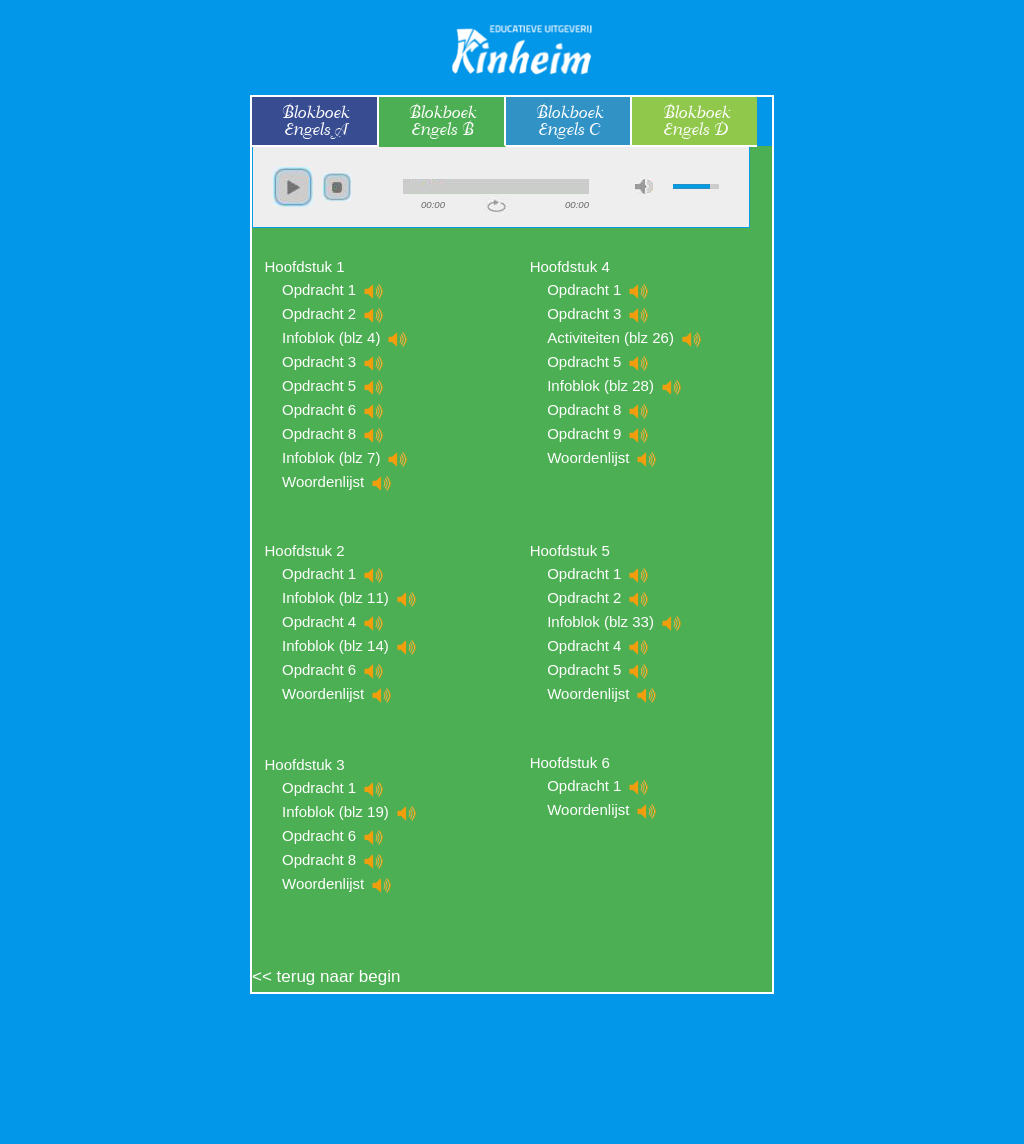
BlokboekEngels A (314, 121)
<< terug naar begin (326, 976)
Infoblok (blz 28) (614, 385)
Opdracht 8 (333, 433)
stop (337, 187)
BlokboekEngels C (568, 121)
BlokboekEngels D (695, 121)
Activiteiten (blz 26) (624, 337)
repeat (496, 206)
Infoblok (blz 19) (349, 811)
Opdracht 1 (333, 289)
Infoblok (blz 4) (345, 337)
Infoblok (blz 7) (345, 457)
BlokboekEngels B (441, 121)
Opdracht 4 (333, 621)
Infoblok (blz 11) (349, 597)
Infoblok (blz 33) (614, 621)
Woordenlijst (337, 481)
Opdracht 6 (333, 409)
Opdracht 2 (333, 313)
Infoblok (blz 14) (349, 645)
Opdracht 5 (333, 385)
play (293, 187)
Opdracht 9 (598, 433)
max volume (644, 186)
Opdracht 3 (333, 361)
